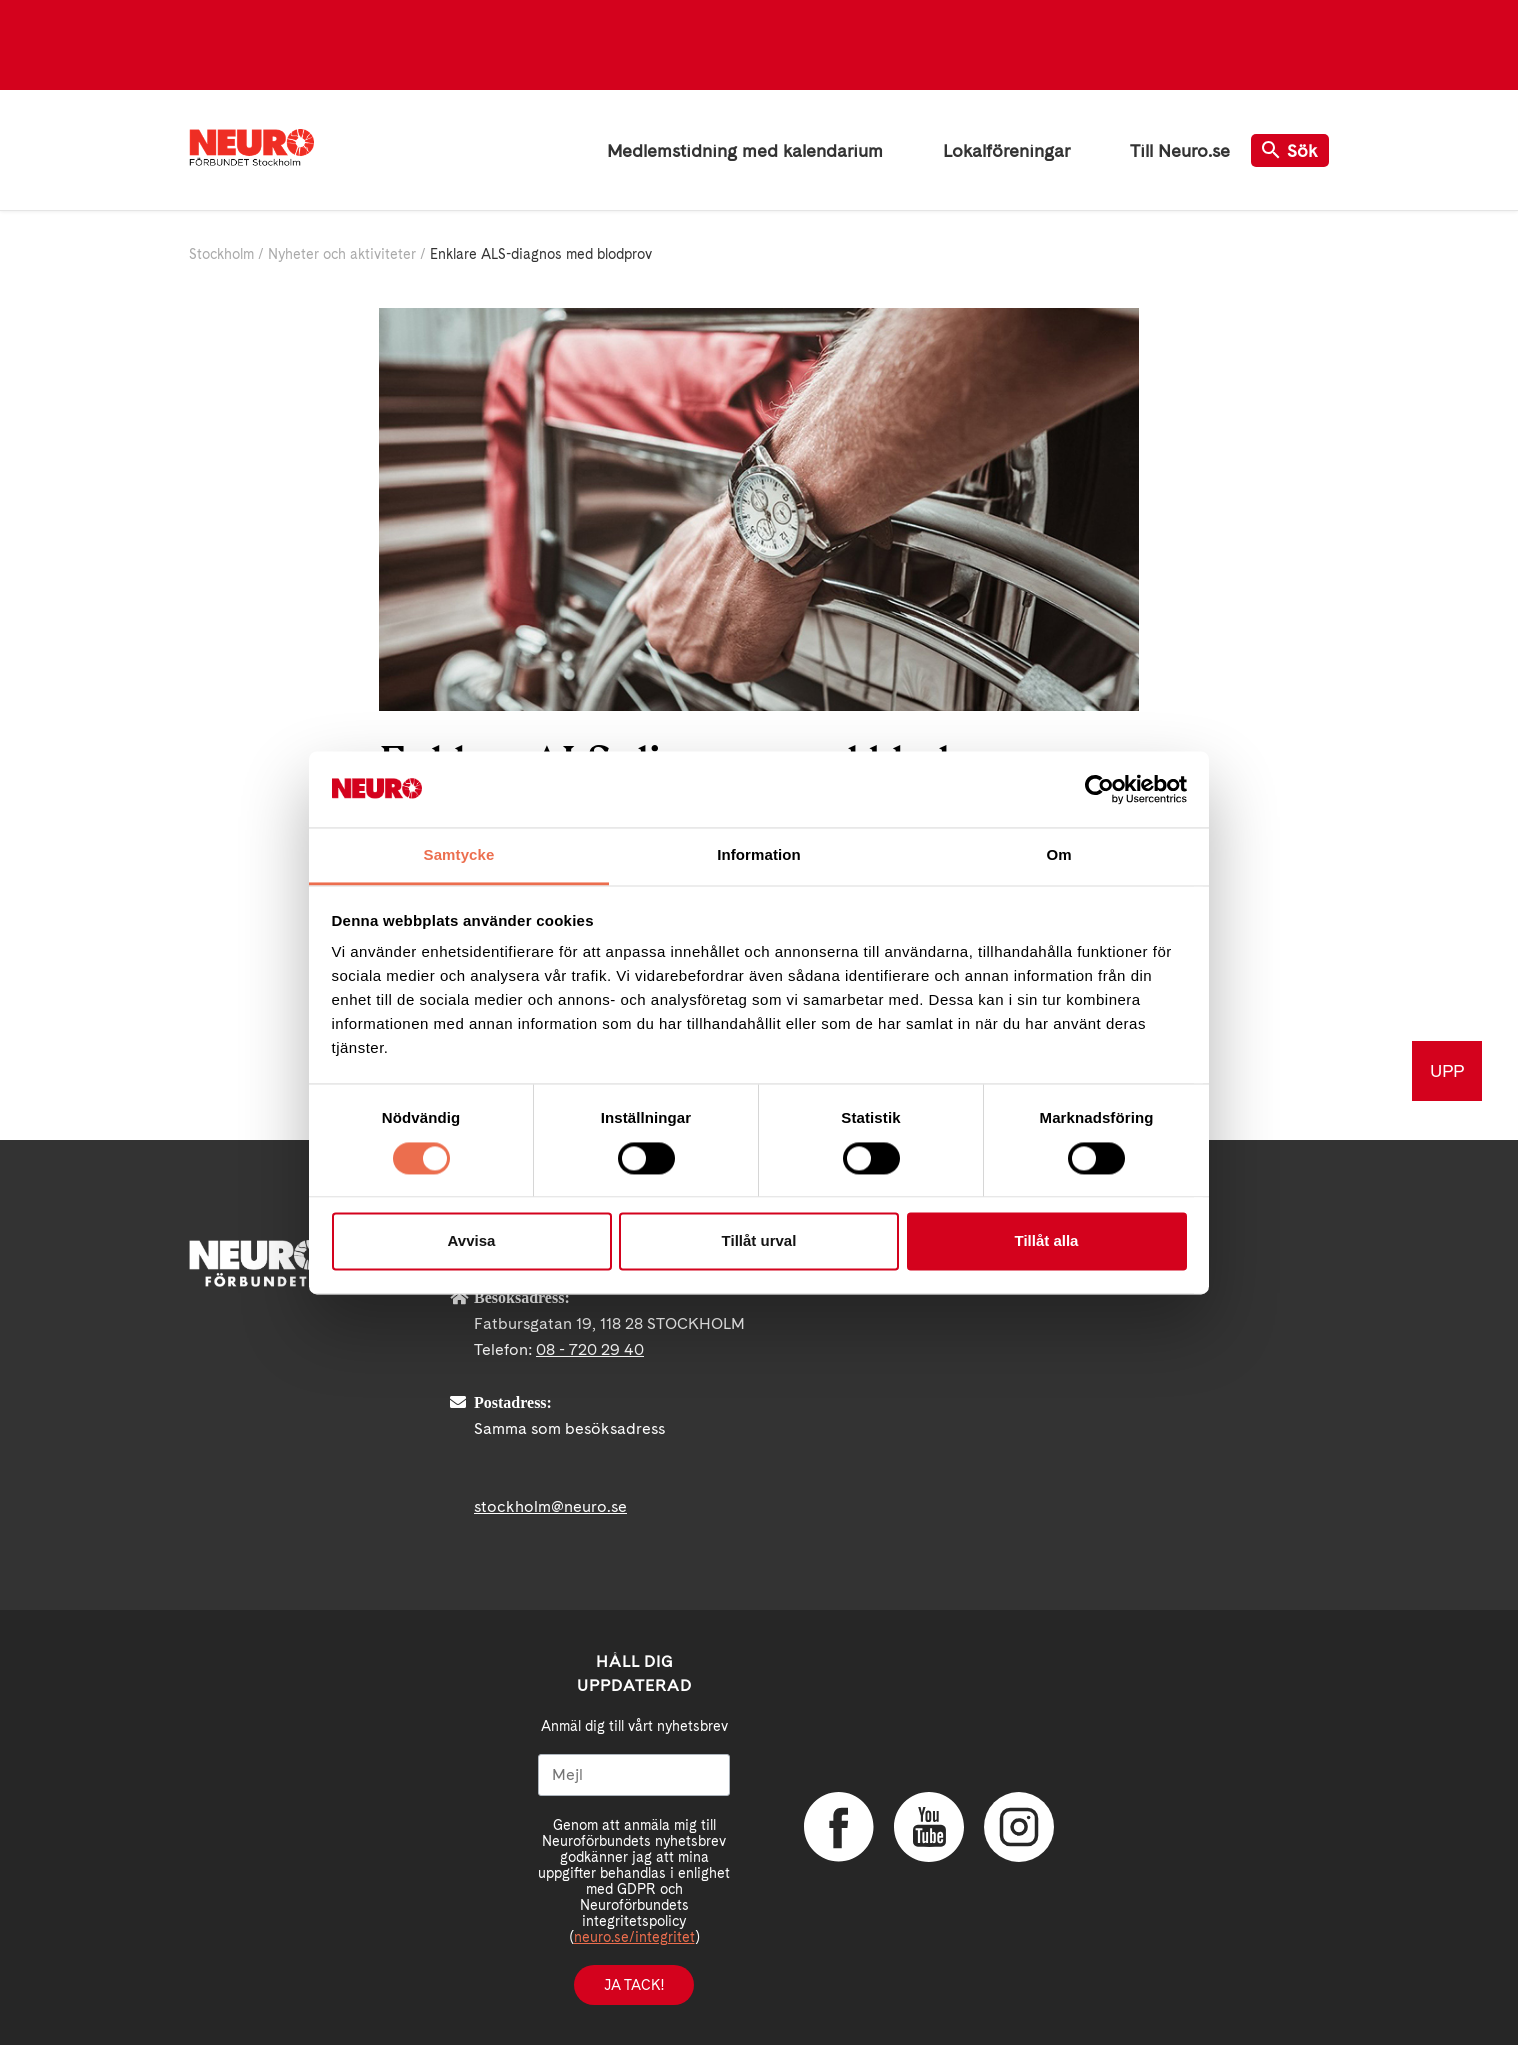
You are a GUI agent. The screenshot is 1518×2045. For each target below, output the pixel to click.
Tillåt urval (759, 1241)
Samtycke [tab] (459, 855)
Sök (1290, 150)
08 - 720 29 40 (590, 1349)
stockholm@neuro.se (550, 1506)
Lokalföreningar (1006, 150)
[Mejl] (634, 1775)
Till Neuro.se (1180, 150)
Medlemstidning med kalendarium (745, 150)
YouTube (929, 1827)
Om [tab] (1058, 855)
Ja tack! (634, 1985)
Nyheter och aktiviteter (342, 254)
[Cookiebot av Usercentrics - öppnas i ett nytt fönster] (1099, 789)
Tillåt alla (1047, 1241)
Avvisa (472, 1241)
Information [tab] (759, 855)
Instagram (1019, 1827)
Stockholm (221, 254)
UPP (1447, 1070)
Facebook (839, 1827)
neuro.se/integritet (634, 1937)
